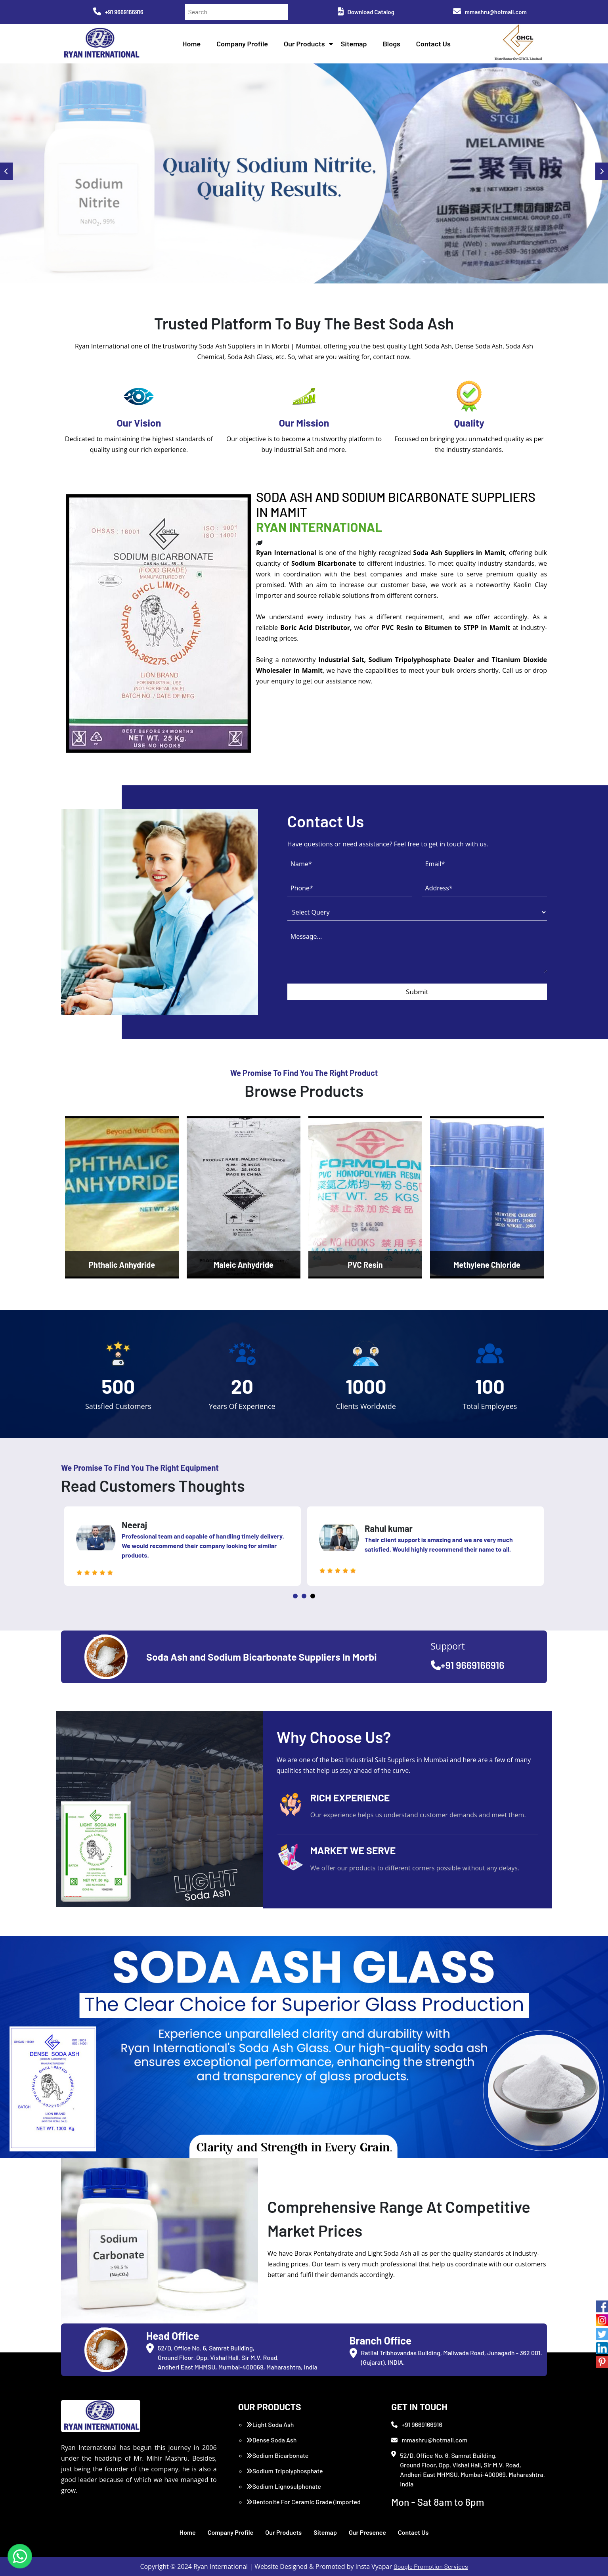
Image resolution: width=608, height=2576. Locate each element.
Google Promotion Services (431, 2566)
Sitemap (354, 43)
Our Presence (367, 2532)
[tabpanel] (182, 1546)
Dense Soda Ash (271, 2440)
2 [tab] (304, 1596)
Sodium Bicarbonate (277, 2455)
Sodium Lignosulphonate (283, 2486)
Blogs (391, 43)
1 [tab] (295, 1596)
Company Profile (242, 43)
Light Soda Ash (270, 2424)
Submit (417, 991)
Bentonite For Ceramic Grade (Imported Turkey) (303, 2506)
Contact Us (433, 43)
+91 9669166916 (118, 11)
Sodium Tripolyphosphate (284, 2471)
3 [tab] (312, 1596)
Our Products (304, 43)
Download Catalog (366, 11)
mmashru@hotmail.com (490, 11)
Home (191, 43)
